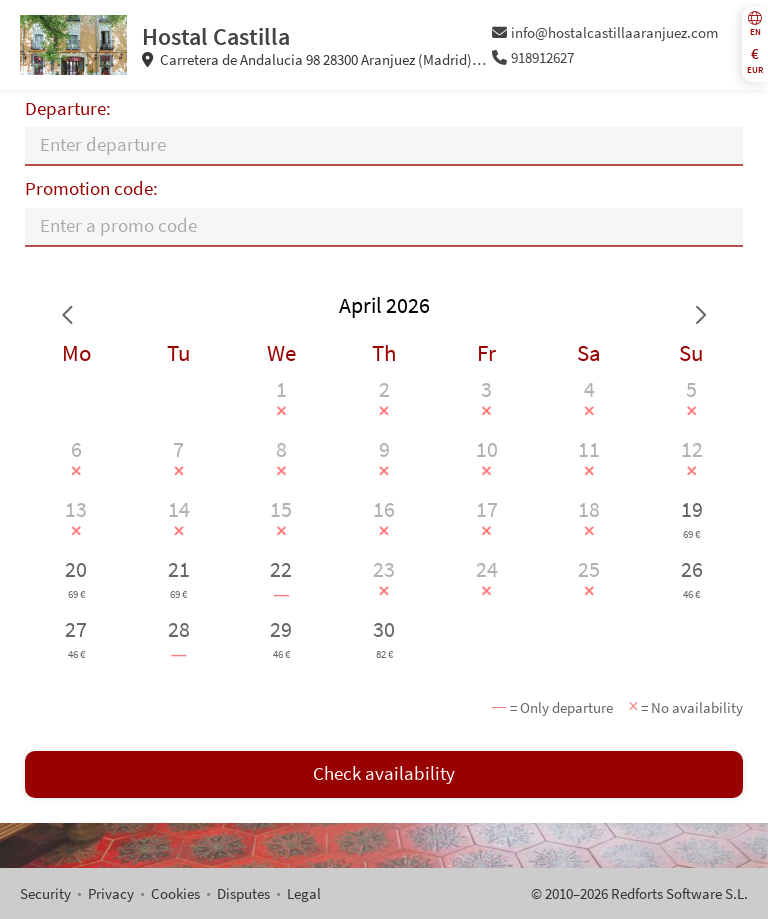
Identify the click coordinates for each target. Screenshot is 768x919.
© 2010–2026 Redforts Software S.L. (639, 893)
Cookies (175, 893)
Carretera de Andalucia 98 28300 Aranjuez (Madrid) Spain (307, 60)
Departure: (68, 108)
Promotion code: (91, 188)
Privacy (111, 893)
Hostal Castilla (216, 36)
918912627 (533, 57)
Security (45, 893)
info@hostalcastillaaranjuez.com (605, 32)
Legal (304, 893)
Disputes (243, 893)
